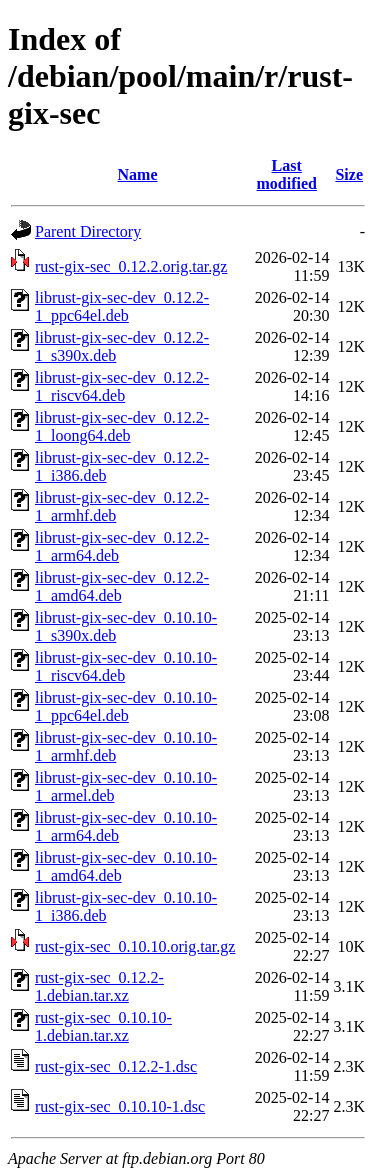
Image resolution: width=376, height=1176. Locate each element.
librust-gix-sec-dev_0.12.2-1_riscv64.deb (122, 386)
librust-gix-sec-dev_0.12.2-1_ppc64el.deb (122, 306)
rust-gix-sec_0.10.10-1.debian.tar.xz (103, 1026)
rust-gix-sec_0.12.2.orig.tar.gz (131, 266)
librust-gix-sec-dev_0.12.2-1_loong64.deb (122, 426)
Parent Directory (88, 231)
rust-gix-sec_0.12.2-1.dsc (116, 1066)
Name (138, 174)
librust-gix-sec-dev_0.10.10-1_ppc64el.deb (126, 706)
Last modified (286, 174)
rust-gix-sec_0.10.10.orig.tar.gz (135, 946)
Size (349, 174)
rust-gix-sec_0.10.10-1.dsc (120, 1106)
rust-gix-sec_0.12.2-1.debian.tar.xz (99, 986)
